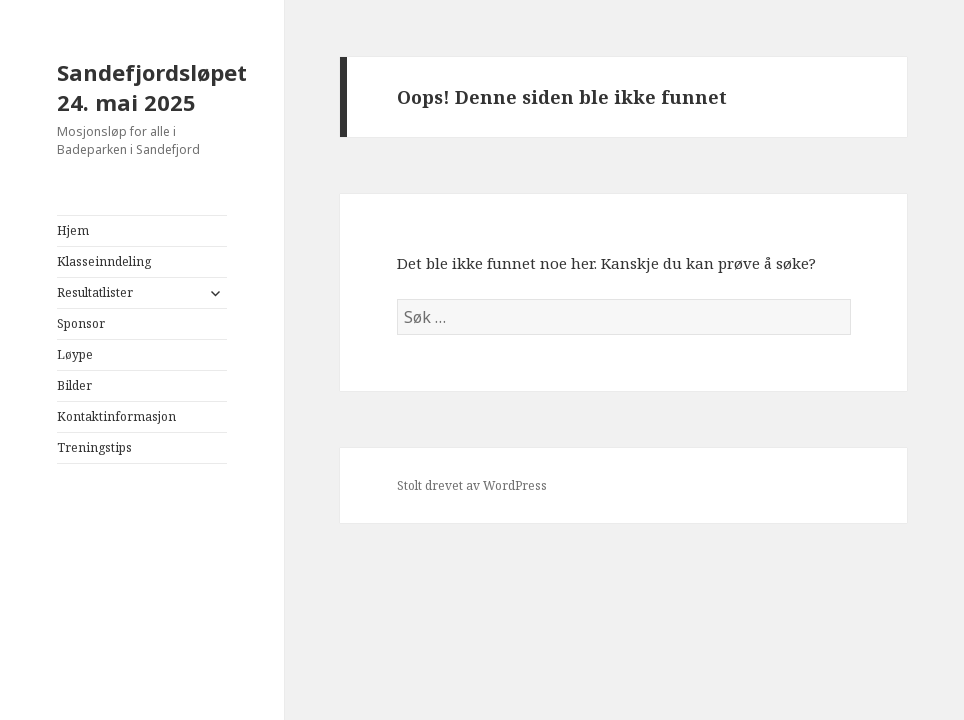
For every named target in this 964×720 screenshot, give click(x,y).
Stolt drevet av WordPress (472, 485)
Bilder (74, 385)
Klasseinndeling (104, 261)
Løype (75, 354)
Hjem (73, 230)
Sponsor (81, 323)
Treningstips (94, 447)
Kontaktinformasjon (116, 416)
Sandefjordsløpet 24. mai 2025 (152, 87)
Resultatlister (95, 292)
